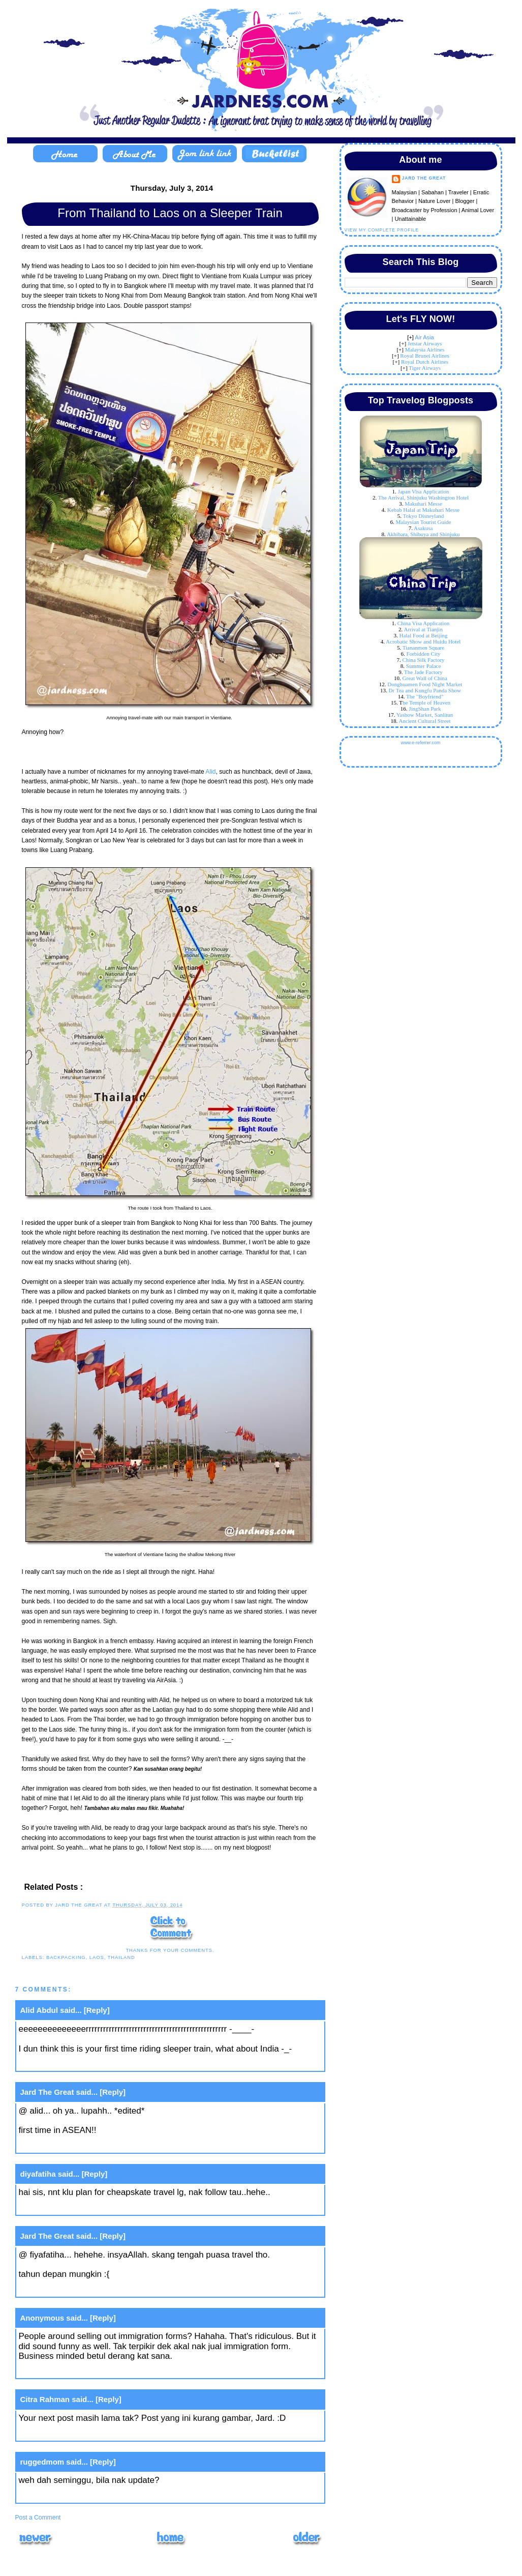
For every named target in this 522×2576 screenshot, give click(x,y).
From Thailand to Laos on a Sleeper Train (169, 213)
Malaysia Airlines (425, 349)
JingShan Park (425, 709)
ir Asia (426, 337)
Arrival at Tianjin (423, 629)
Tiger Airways (425, 368)
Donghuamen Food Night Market (424, 684)
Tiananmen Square (423, 648)
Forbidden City (424, 654)
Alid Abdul (39, 2010)
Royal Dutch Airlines (425, 362)
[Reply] (97, 2010)
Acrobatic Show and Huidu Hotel (423, 641)
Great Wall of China (425, 678)
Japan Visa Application (423, 491)
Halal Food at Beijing (423, 635)
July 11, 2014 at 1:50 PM (66, 2433)
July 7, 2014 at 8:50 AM (63, 2289)
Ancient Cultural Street (424, 721)
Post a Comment (38, 2517)
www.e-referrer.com (420, 742)
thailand (121, 1957)
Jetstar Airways (425, 343)
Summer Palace (423, 666)
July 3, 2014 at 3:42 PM (63, 2063)
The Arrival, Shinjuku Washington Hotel (423, 497)
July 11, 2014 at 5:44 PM (66, 2495)
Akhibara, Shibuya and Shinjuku (423, 534)
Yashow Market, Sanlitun (424, 715)
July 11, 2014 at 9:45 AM (65, 2371)
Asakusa (423, 528)
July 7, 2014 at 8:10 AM (63, 2207)
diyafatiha (38, 2174)
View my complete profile (382, 229)
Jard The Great (47, 2092)
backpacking (66, 1957)
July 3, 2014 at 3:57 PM (63, 2145)
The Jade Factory (423, 672)
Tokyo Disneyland (423, 516)
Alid (210, 771)
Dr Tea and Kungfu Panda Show (425, 690)
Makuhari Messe (423, 504)
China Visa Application (423, 623)
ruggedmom (42, 2461)
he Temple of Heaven (426, 702)
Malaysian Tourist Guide (423, 522)
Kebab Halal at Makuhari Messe (423, 510)
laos (96, 1957)
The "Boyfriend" (424, 696)
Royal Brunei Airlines (424, 356)
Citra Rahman (45, 2399)
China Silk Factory (423, 660)
